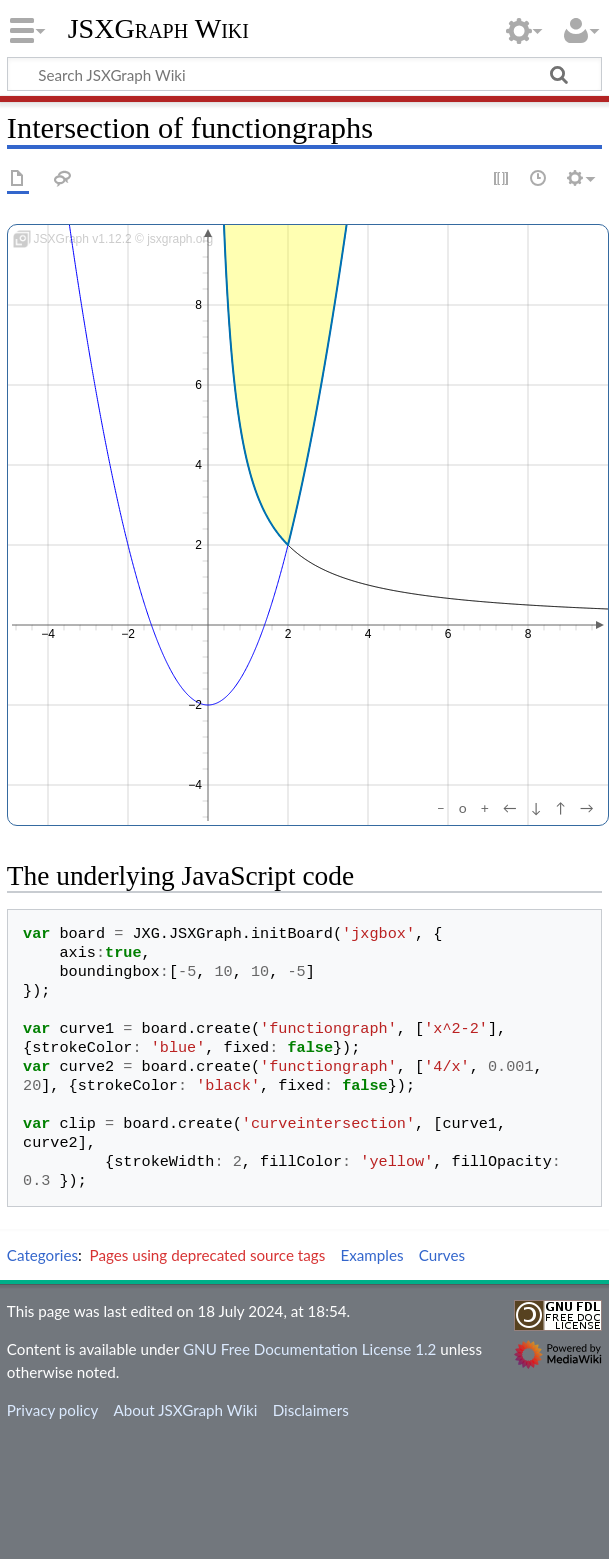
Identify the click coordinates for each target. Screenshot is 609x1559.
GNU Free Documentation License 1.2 (309, 1349)
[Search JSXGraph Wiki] (304, 74)
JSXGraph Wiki (158, 29)
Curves (442, 1255)
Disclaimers (311, 1410)
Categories (42, 1255)
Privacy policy (52, 1410)
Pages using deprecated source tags (208, 1255)
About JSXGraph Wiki (185, 1410)
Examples (371, 1255)
